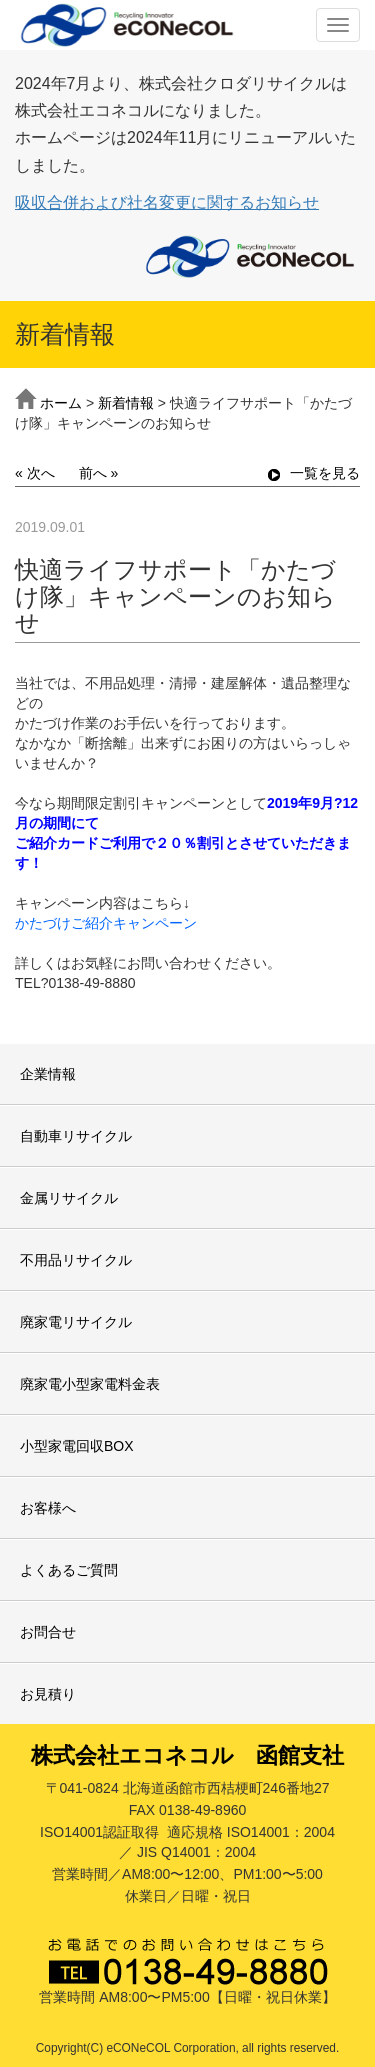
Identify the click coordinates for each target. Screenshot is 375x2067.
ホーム (61, 403)
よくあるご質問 (69, 1570)
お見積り (48, 1694)
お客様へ (48, 1508)
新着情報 (126, 403)
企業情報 (48, 1074)
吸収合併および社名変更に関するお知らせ (167, 202)
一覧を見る (314, 473)
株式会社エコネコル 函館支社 (187, 1755)
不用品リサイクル (76, 1260)
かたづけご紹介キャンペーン (106, 923)
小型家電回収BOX (77, 1446)
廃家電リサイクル (76, 1322)
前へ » (99, 473)
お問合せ (48, 1632)
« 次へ (35, 473)
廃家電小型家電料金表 (90, 1384)
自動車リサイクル (76, 1136)
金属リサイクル (69, 1198)
